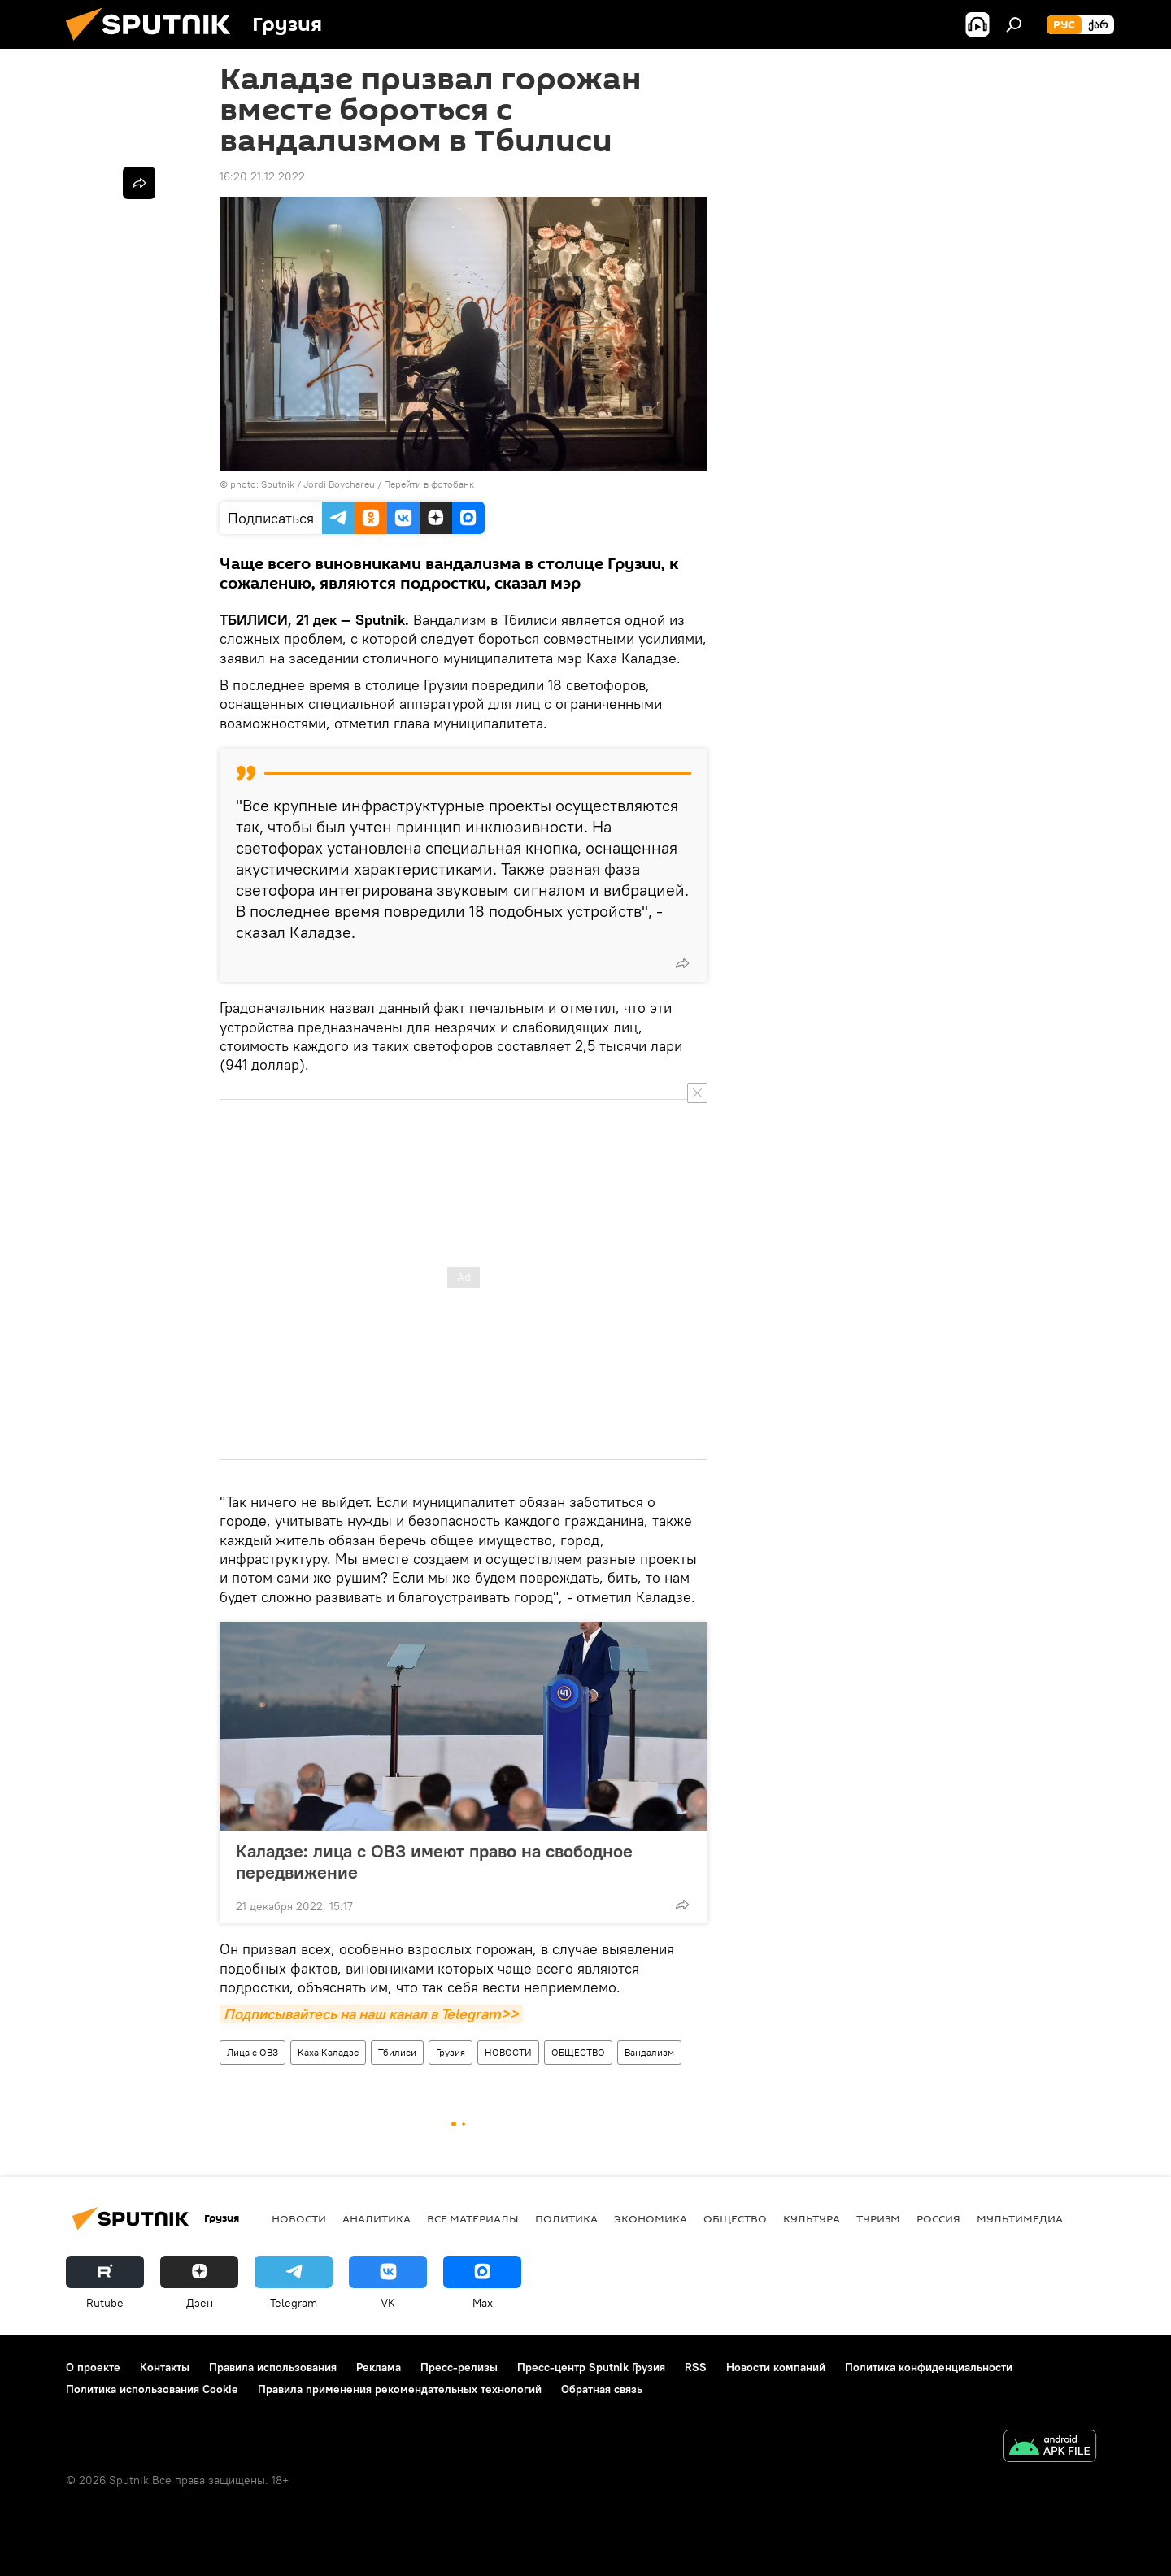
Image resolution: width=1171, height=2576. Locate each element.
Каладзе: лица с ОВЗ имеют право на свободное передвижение (434, 1861)
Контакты (164, 2367)
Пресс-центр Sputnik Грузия (591, 2367)
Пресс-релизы (459, 2367)
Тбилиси (397, 2052)
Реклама (378, 2367)
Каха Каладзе (328, 2052)
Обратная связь (601, 2389)
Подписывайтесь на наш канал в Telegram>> (371, 2014)
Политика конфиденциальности (928, 2367)
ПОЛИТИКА (566, 2218)
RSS (696, 2367)
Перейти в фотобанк (429, 484)
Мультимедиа (1020, 2218)
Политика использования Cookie (152, 2389)
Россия (938, 2218)
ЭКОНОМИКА (650, 2218)
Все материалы (473, 2218)
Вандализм (649, 2052)
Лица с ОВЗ (252, 2052)
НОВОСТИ (508, 2052)
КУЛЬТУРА (811, 2218)
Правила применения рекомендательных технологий (400, 2389)
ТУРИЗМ (878, 2218)
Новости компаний (775, 2367)
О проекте (93, 2367)
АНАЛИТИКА (376, 2218)
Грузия (450, 2052)
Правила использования (273, 2367)
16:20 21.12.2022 (262, 176)
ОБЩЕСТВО (578, 2052)
